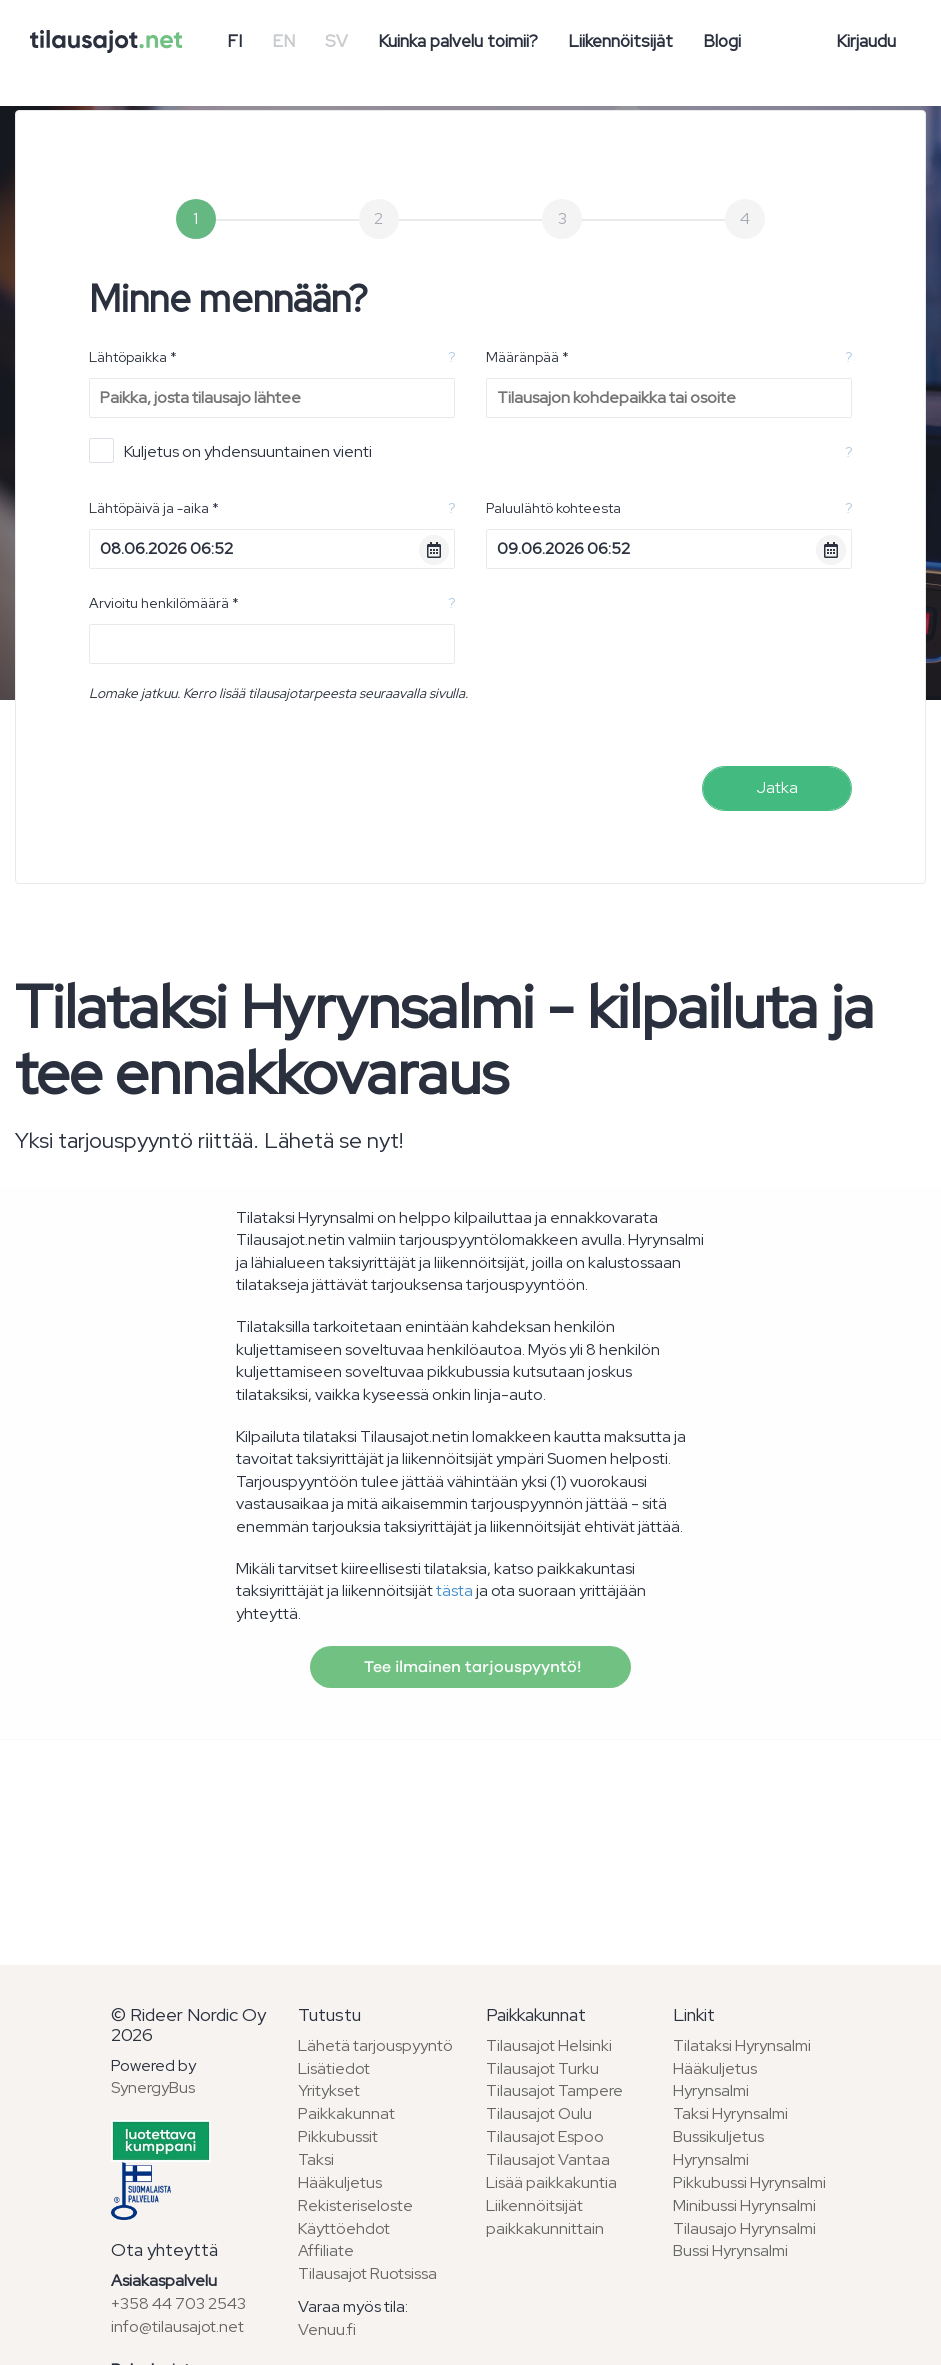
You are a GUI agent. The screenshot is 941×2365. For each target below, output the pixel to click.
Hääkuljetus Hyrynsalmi (715, 2080)
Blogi (722, 41)
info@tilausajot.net (177, 2326)
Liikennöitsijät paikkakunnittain (545, 2217)
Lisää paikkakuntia (551, 2182)
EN (283, 41)
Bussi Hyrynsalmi (730, 2250)
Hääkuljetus (340, 2182)
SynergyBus (153, 2087)
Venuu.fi (327, 2329)
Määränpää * (527, 357)
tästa (454, 1590)
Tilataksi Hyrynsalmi (742, 2045)
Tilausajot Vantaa (548, 2159)
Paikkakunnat (346, 2113)
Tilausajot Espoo (545, 2136)
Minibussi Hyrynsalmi (744, 2205)
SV (336, 41)
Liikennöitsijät (620, 41)
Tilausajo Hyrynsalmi (744, 2228)
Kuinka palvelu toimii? (458, 41)
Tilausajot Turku (542, 2068)
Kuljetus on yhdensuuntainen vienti (230, 450)
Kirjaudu (866, 41)
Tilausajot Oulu (539, 2113)
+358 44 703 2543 (178, 2303)
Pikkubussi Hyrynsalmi (749, 2182)
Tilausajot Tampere (554, 2090)
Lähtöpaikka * (133, 357)
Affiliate (326, 2250)
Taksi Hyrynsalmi (730, 2113)
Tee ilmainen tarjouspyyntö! (470, 1667)
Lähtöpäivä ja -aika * (154, 508)
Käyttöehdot (344, 2228)
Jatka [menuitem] (777, 787)
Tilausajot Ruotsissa (367, 2273)
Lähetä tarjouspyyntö (375, 2045)
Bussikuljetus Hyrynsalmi (718, 2148)
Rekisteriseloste (355, 2205)
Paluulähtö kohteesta (553, 508)
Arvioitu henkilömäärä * (164, 603)
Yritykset (329, 2090)
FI (234, 41)
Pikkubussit (338, 2136)
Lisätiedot (334, 2068)
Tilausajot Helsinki (549, 2045)
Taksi (316, 2159)
